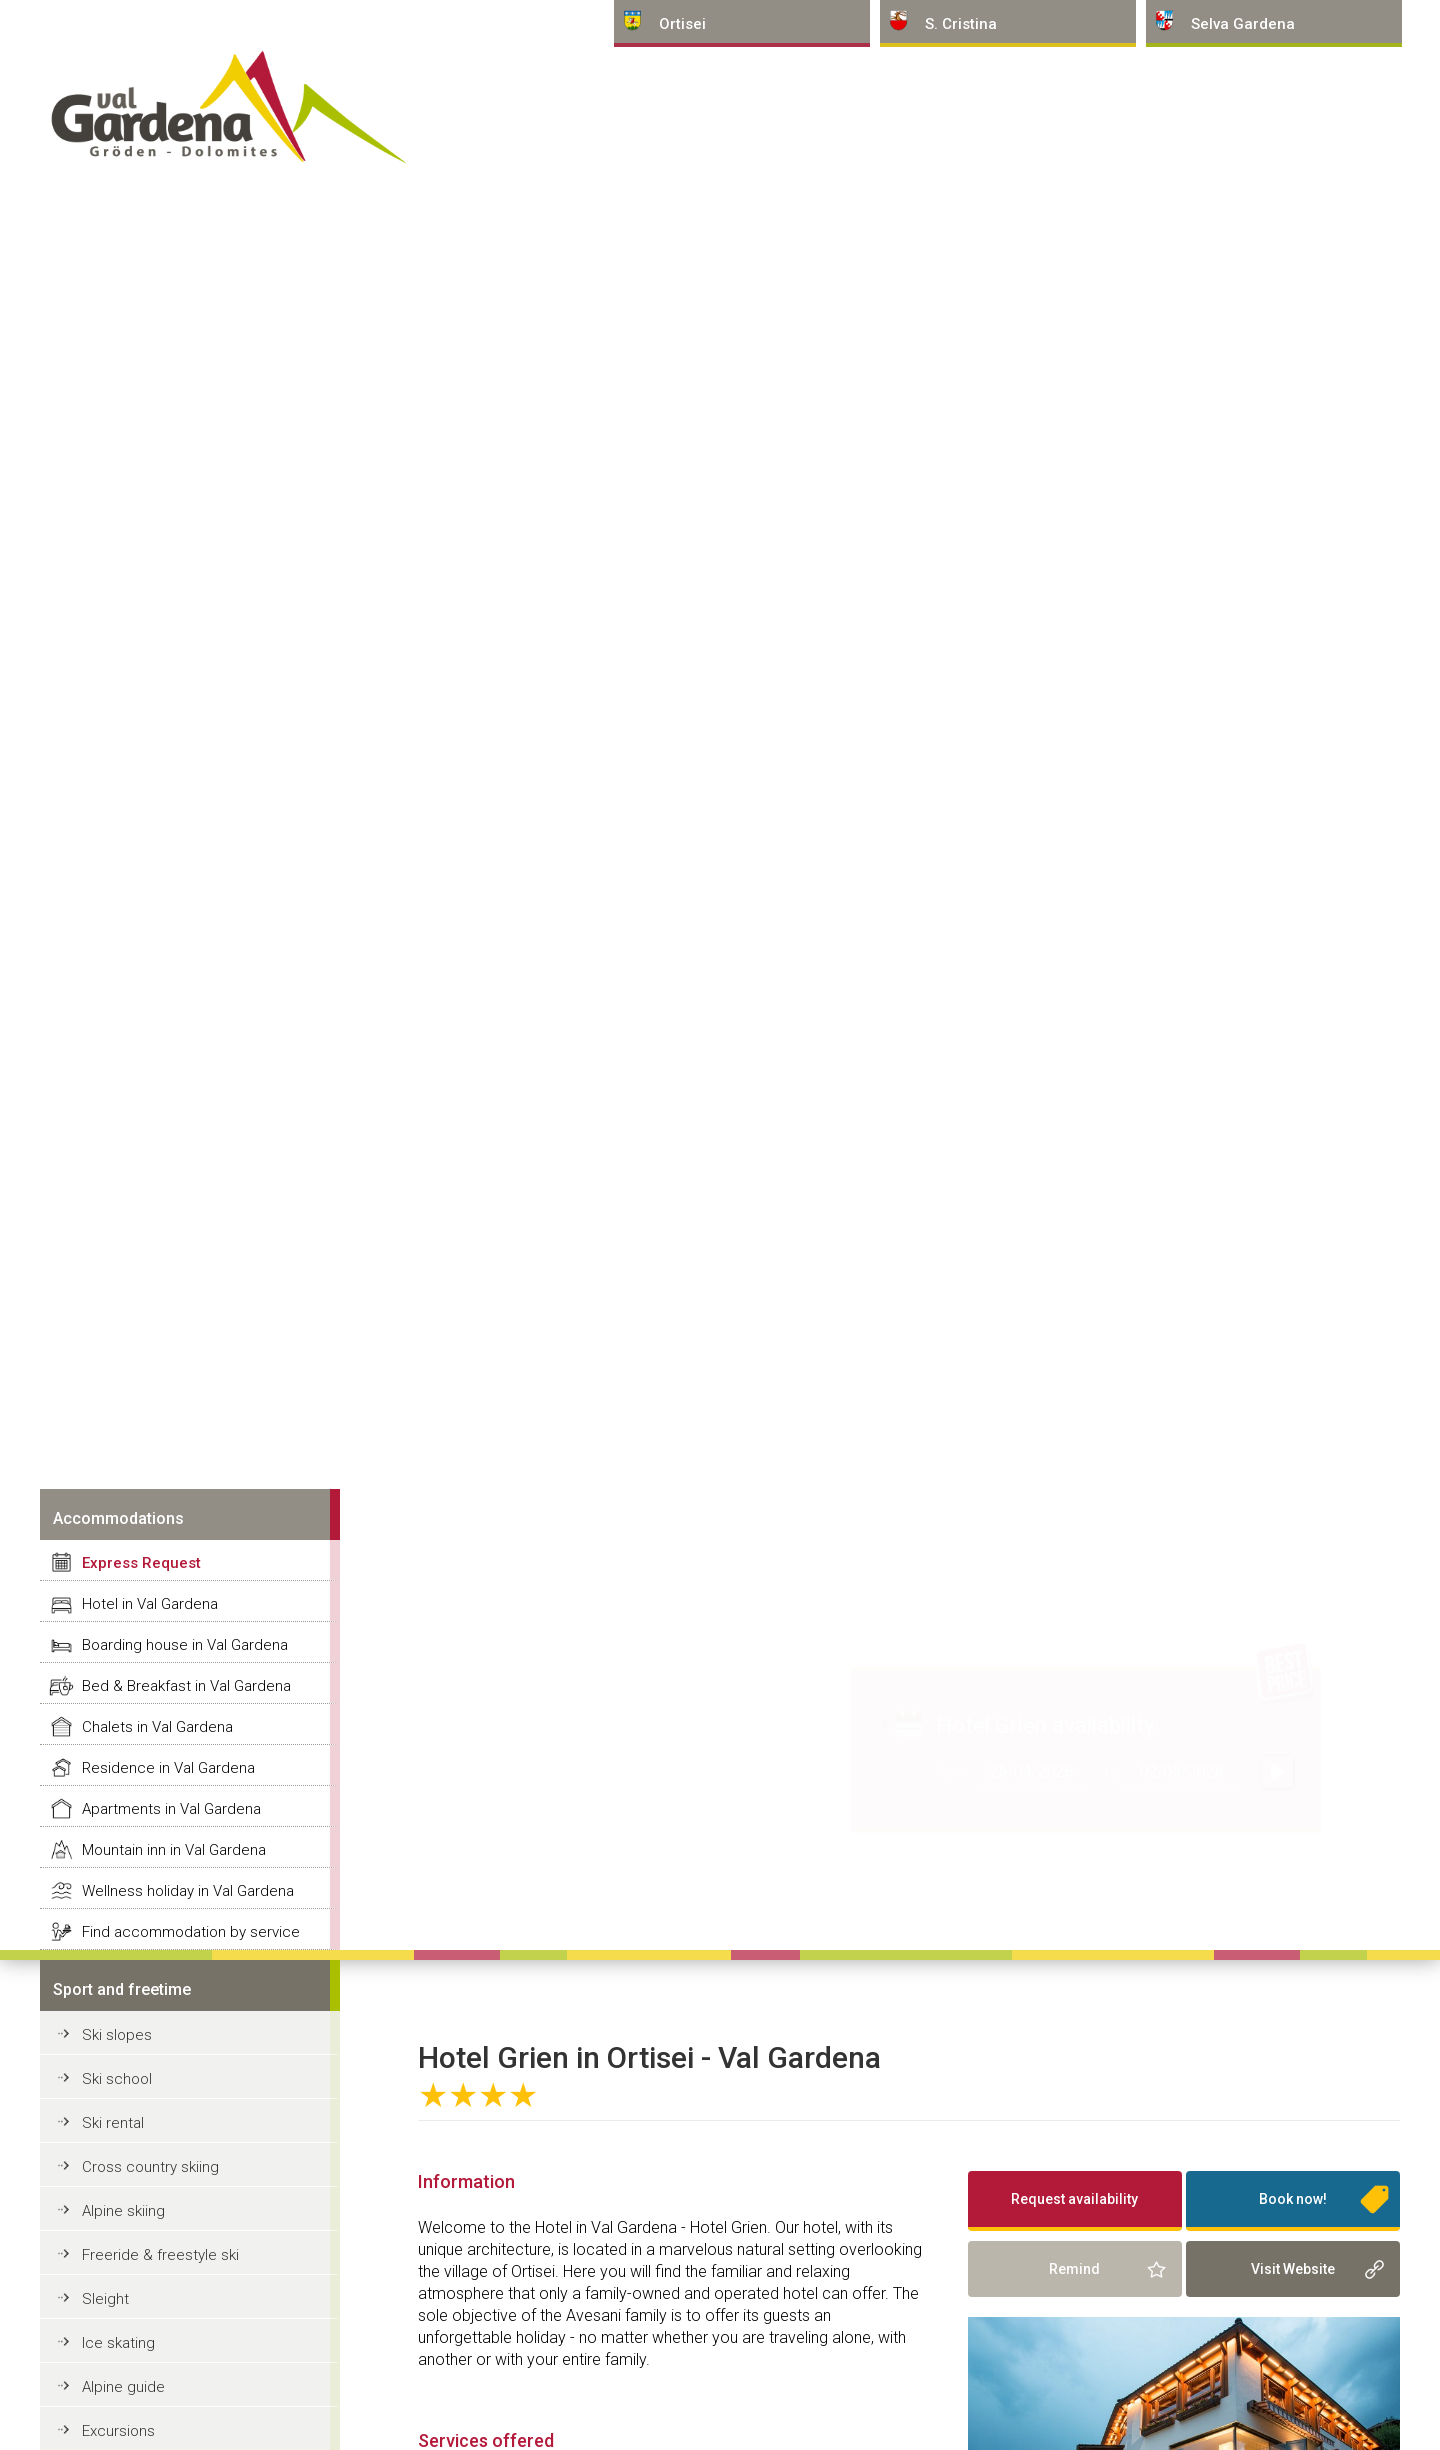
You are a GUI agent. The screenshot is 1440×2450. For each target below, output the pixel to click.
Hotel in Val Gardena (150, 1604)
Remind (1074, 2269)
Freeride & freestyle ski (160, 2255)
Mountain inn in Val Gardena (174, 1850)
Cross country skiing (150, 2167)
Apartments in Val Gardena (171, 1809)
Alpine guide (123, 2387)
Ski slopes (117, 2035)
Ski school (117, 2079)
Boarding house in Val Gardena (185, 1645)
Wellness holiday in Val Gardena (188, 1891)
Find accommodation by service (191, 1932)
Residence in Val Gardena (168, 1768)
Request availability (1074, 2199)
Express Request (141, 1563)
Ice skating (118, 2343)
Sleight (105, 2299)
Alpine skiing (123, 2211)
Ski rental (113, 2123)
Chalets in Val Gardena (157, 1727)
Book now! (1293, 2199)
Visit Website (1293, 2269)
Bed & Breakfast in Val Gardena (186, 1686)
